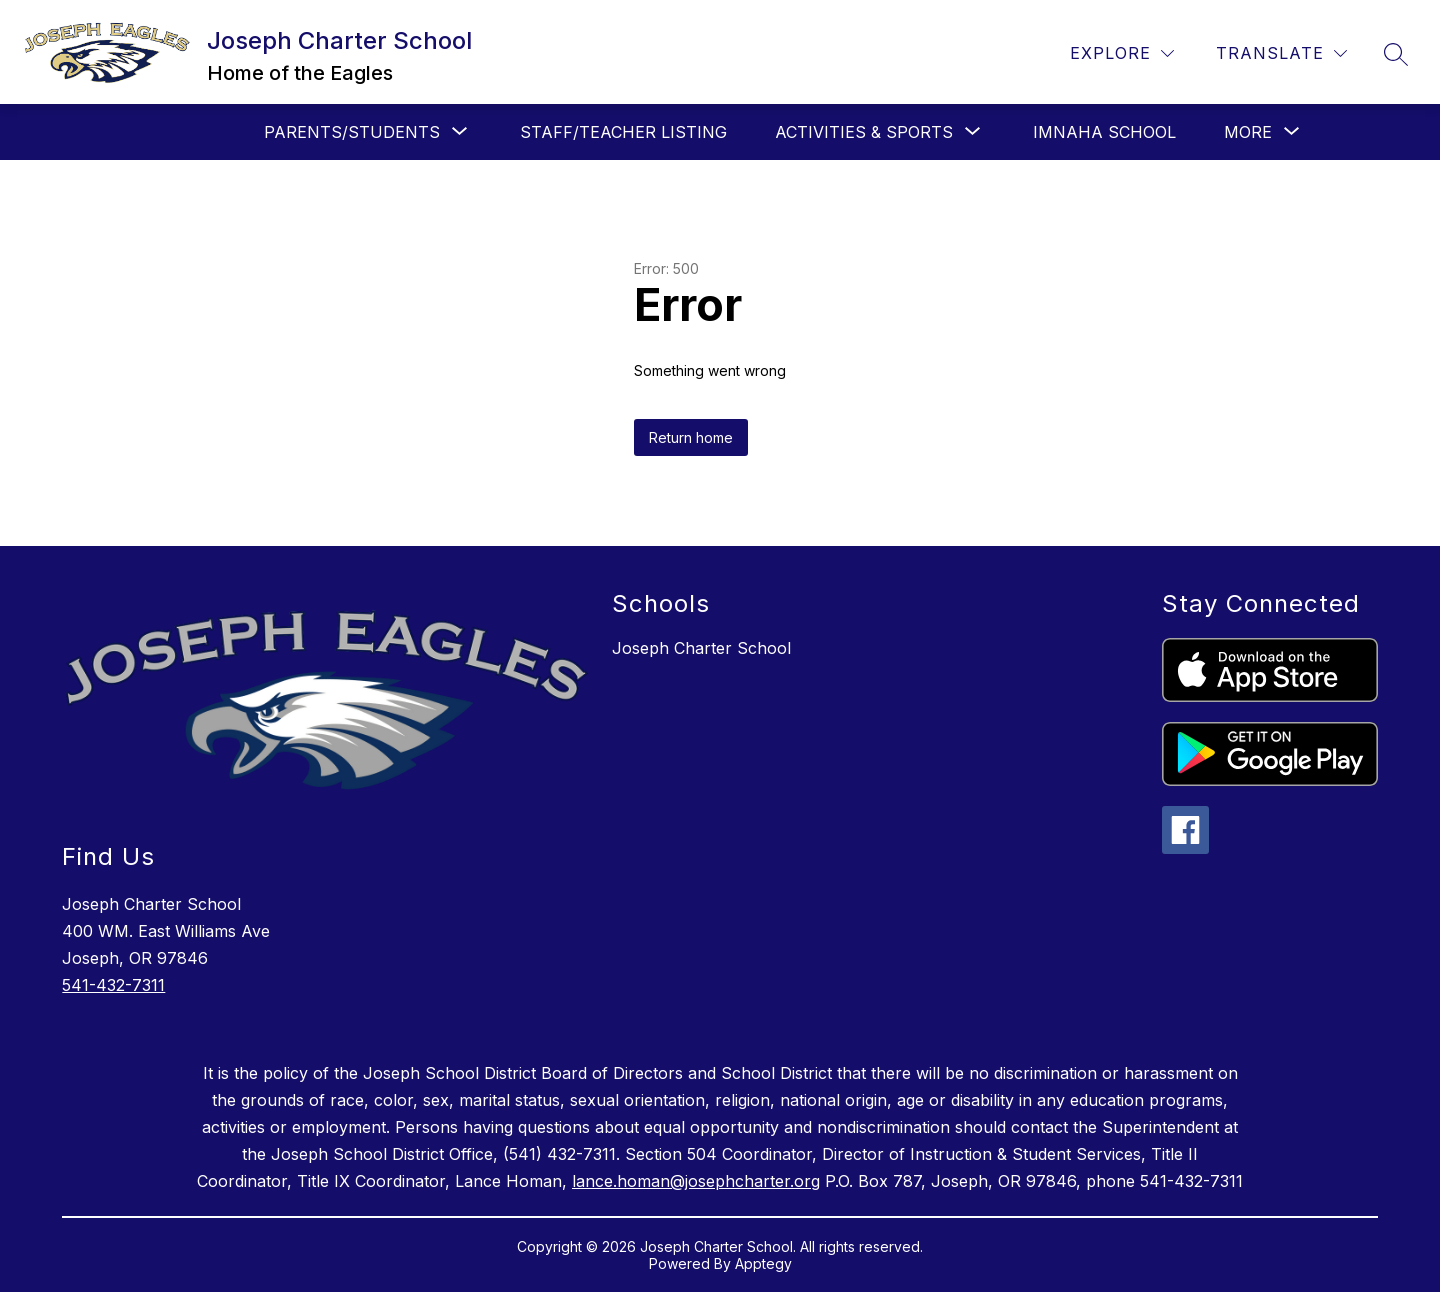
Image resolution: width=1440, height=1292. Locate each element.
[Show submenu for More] (1248, 132)
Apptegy (763, 1263)
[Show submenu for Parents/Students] (352, 132)
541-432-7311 (113, 985)
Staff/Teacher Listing (623, 132)
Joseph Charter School (701, 648)
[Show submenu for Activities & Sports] (864, 132)
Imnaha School (1104, 132)
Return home (691, 437)
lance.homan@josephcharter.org (696, 1181)
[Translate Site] (1281, 53)
